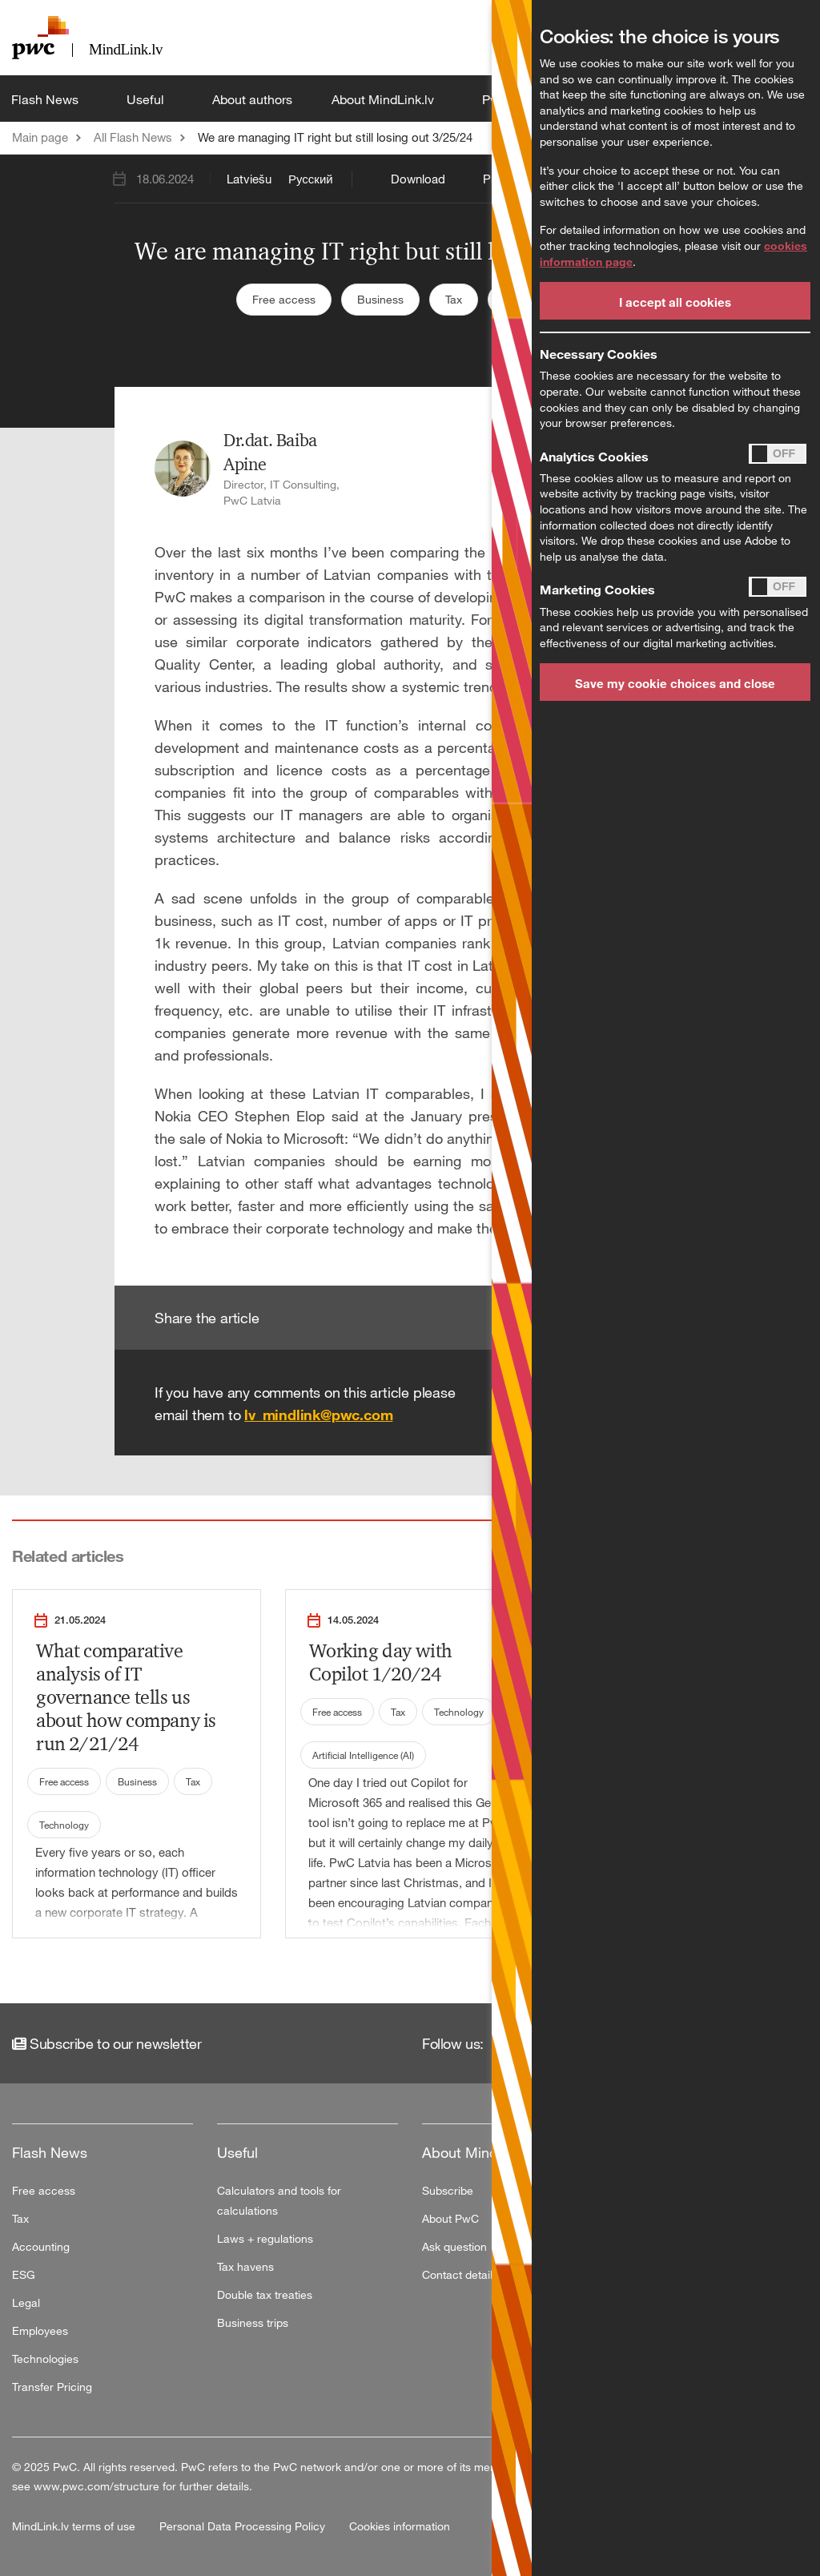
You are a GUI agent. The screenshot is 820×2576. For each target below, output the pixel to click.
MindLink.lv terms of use (75, 2526)
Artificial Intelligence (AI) (363, 1755)
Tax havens (245, 2266)
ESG (23, 2274)
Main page (40, 137)
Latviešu (249, 178)
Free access (284, 299)
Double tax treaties (264, 2294)
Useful (147, 99)
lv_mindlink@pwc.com (318, 1414)
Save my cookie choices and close (675, 683)
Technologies (45, 2358)
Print (495, 178)
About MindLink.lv (384, 99)
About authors (252, 99)
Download (418, 178)
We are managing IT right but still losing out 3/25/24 (335, 137)
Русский (310, 178)
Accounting (41, 2246)
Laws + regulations (265, 2238)
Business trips (252, 2322)
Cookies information (399, 2526)
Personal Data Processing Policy (243, 2526)
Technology (64, 1824)
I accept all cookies (675, 302)
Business (380, 299)
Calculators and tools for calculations (279, 2200)
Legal (26, 2302)
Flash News (46, 99)
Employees (40, 2330)
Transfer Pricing (52, 2386)
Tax (453, 299)
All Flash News (133, 137)
